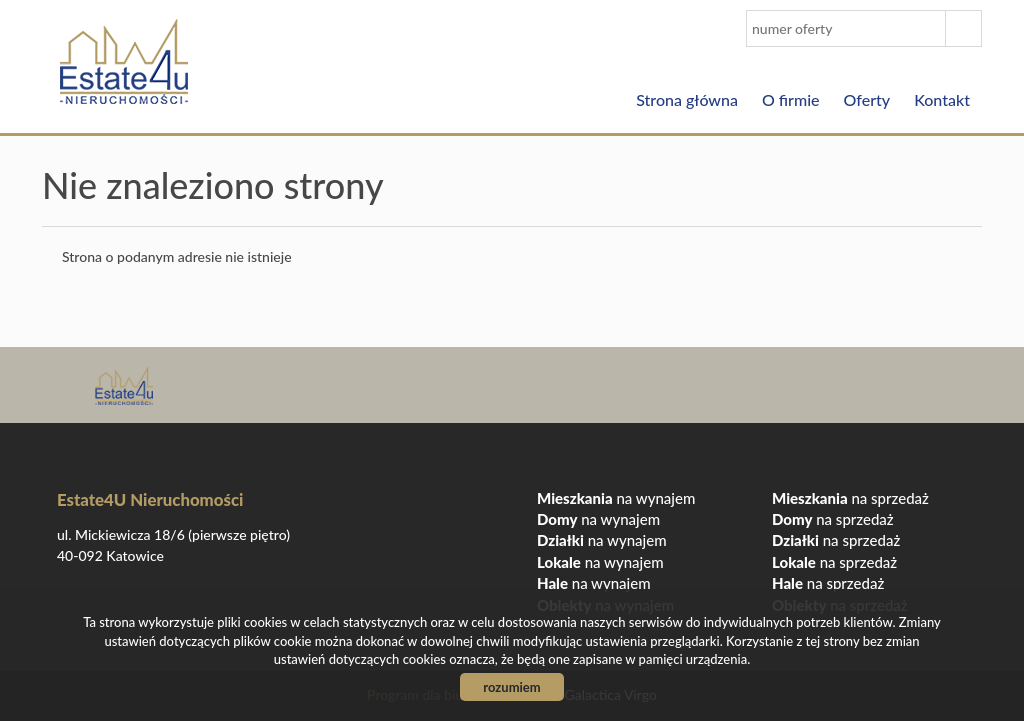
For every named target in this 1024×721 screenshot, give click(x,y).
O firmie (791, 99)
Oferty (867, 99)
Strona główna (687, 99)
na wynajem (616, 498)
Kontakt (942, 99)
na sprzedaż (850, 498)
